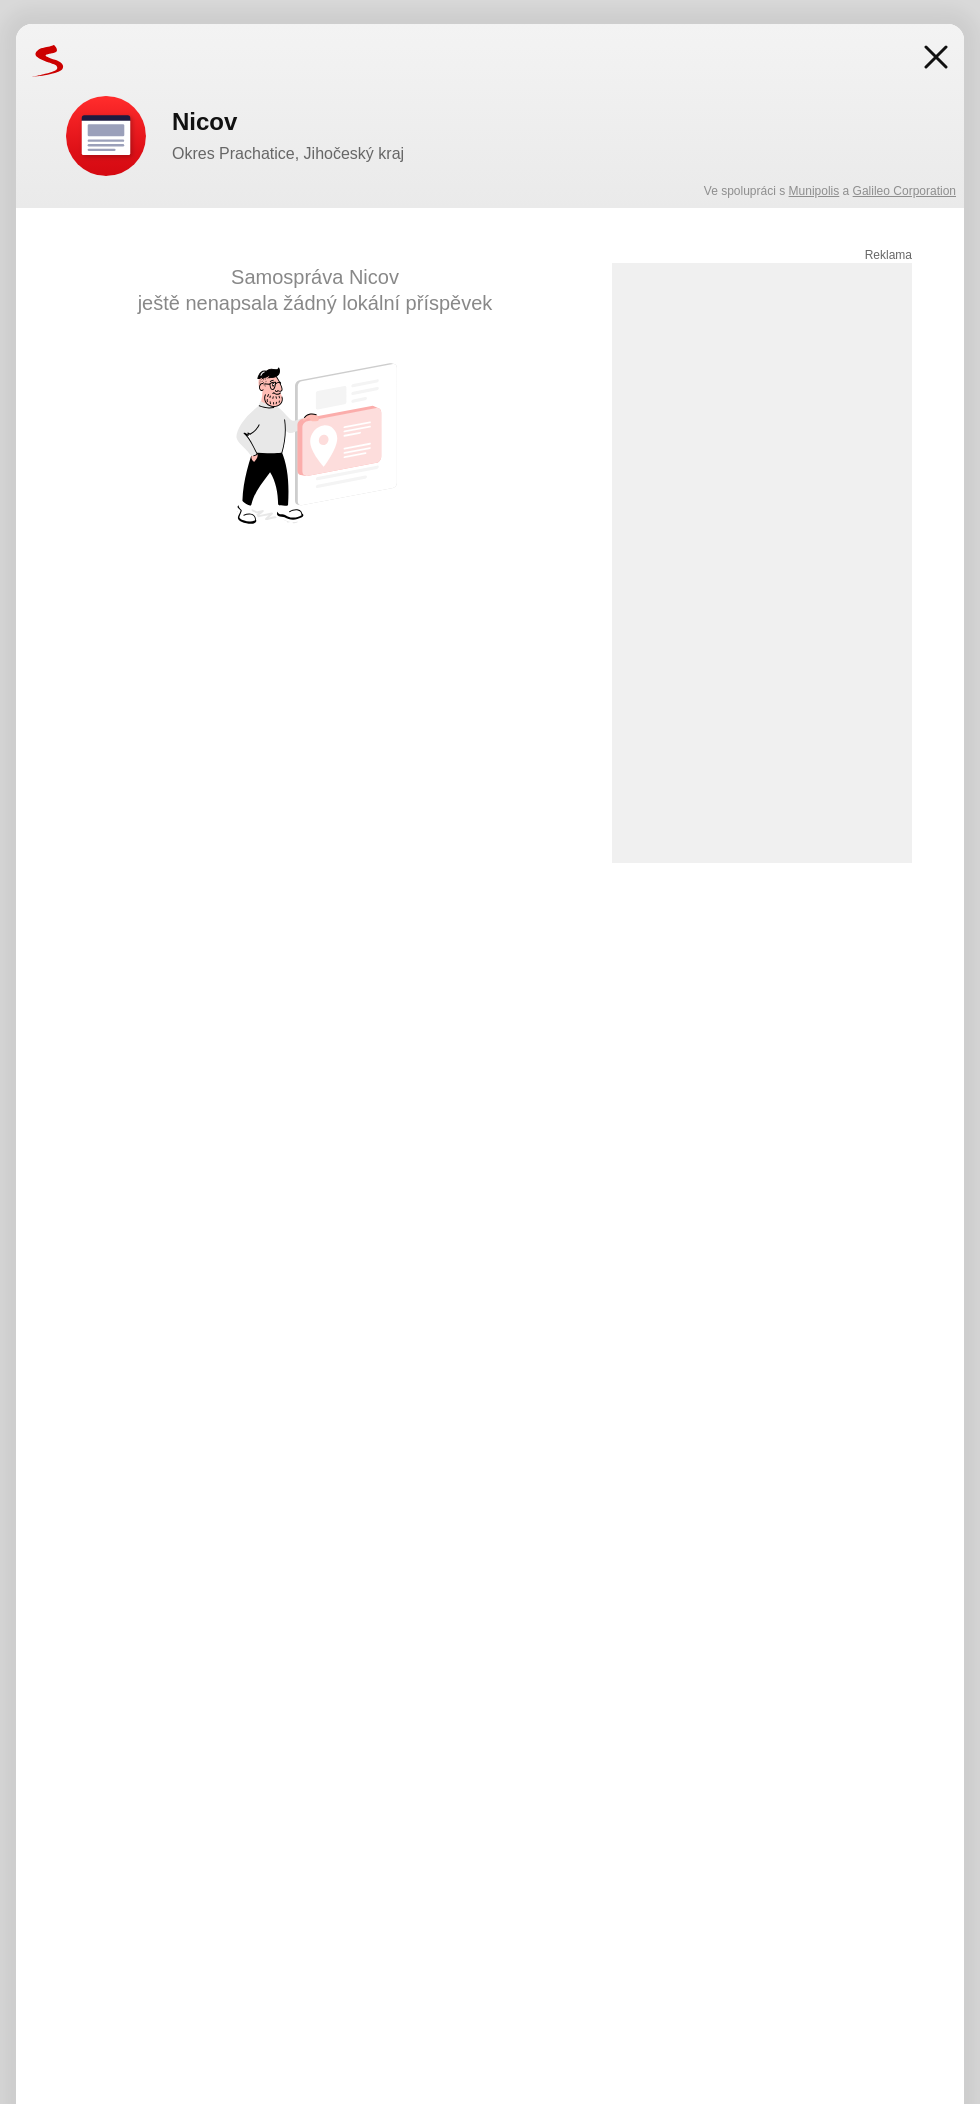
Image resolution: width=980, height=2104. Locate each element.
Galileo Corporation (904, 191)
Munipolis (814, 191)
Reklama (888, 255)
